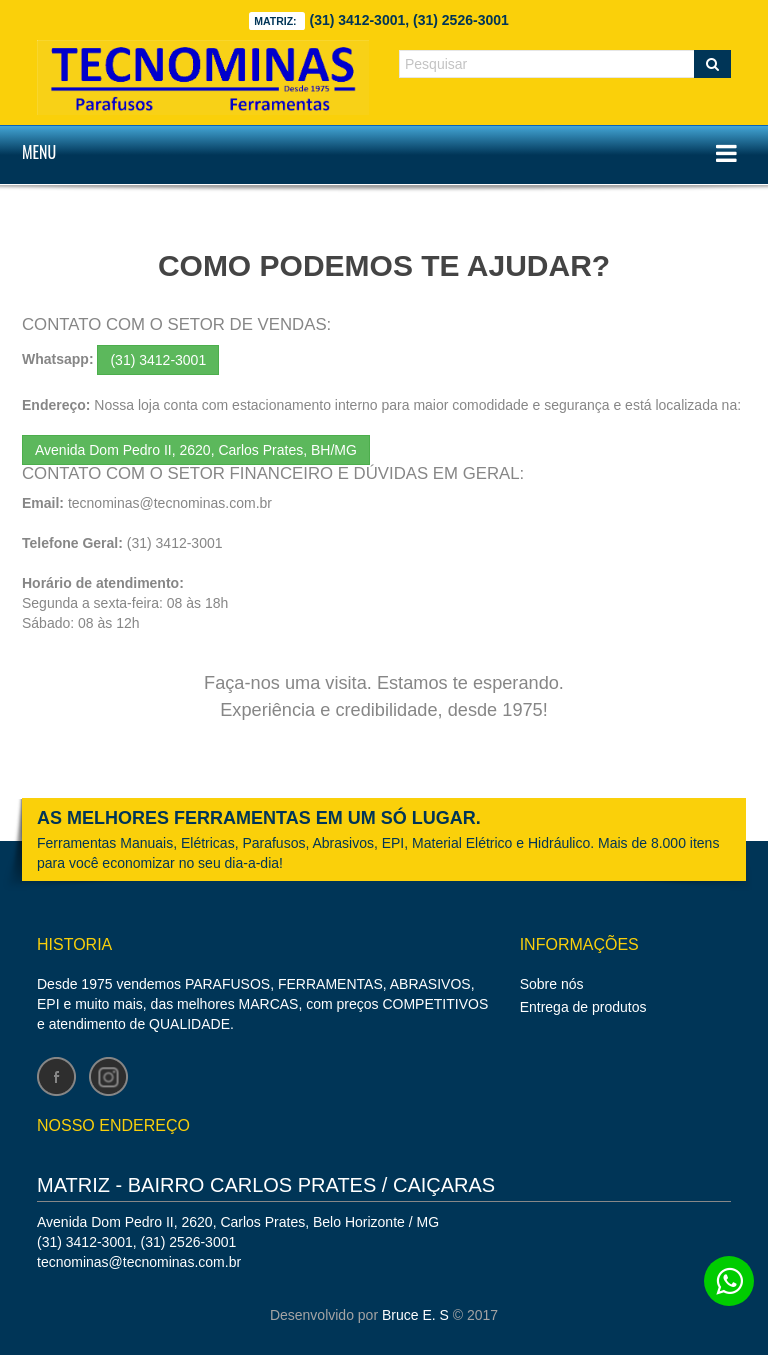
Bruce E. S (415, 1315)
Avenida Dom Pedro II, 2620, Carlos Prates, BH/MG (196, 450)
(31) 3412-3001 (158, 360)
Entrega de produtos (583, 1007)
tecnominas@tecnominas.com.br (170, 503)
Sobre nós (552, 984)
